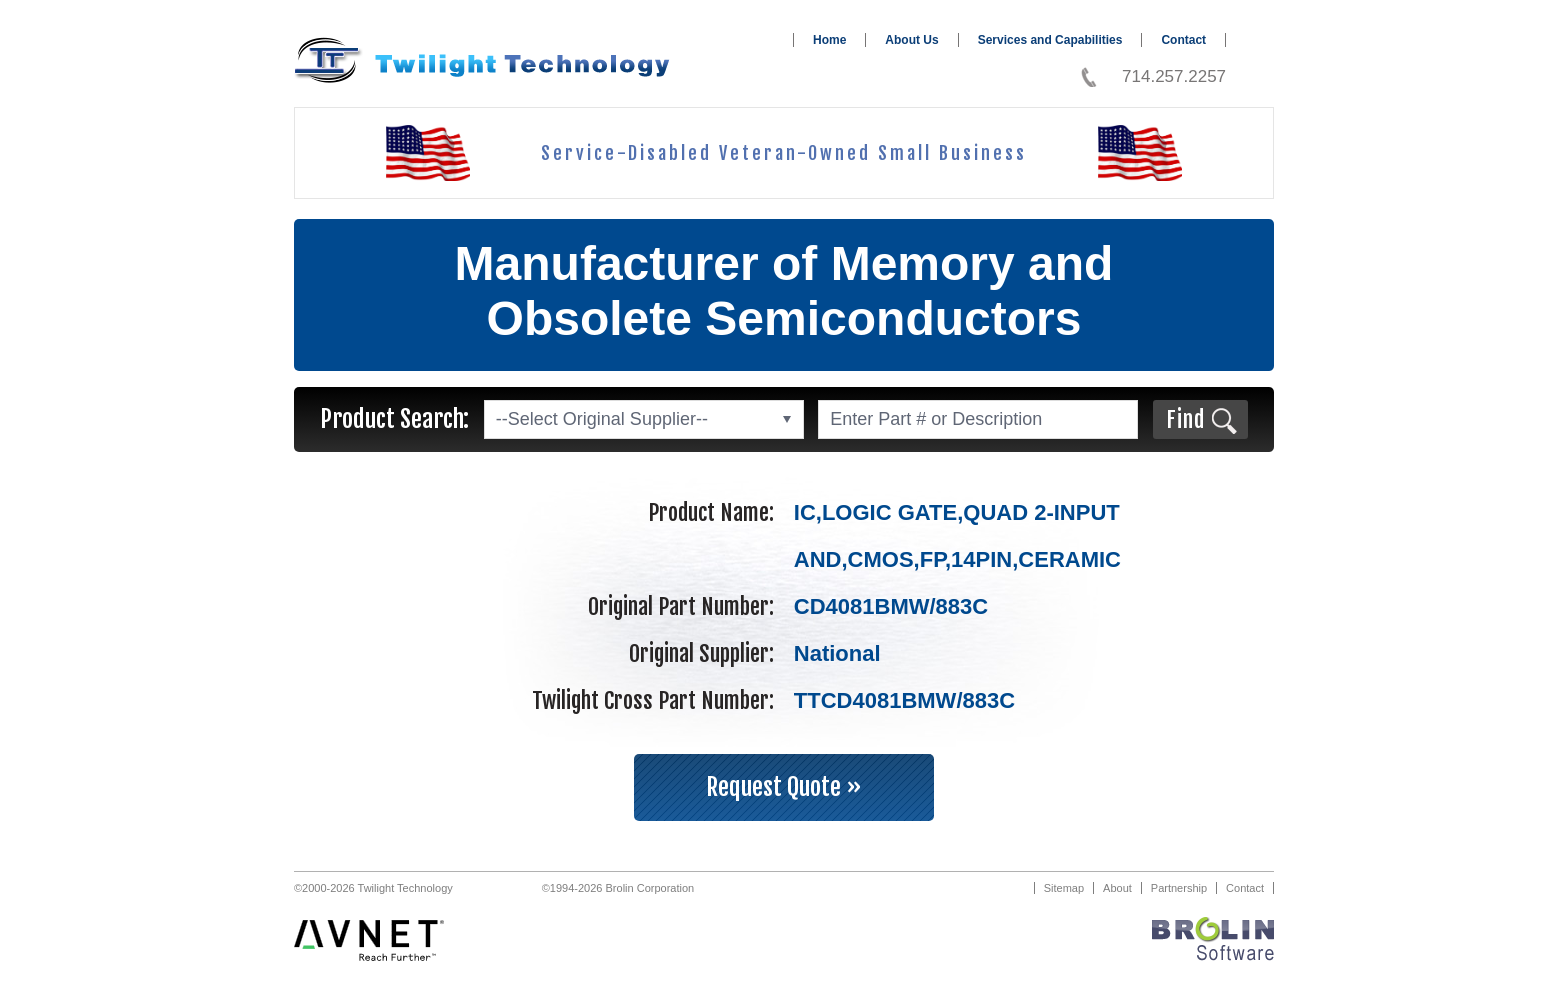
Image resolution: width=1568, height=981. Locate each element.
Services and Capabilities (1050, 40)
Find (1185, 419)
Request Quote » (784, 787)
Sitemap (1064, 888)
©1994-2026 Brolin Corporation (618, 888)
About (1117, 888)
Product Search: (394, 419)
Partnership (1179, 888)
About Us (911, 40)
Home (829, 40)
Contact (1183, 40)
